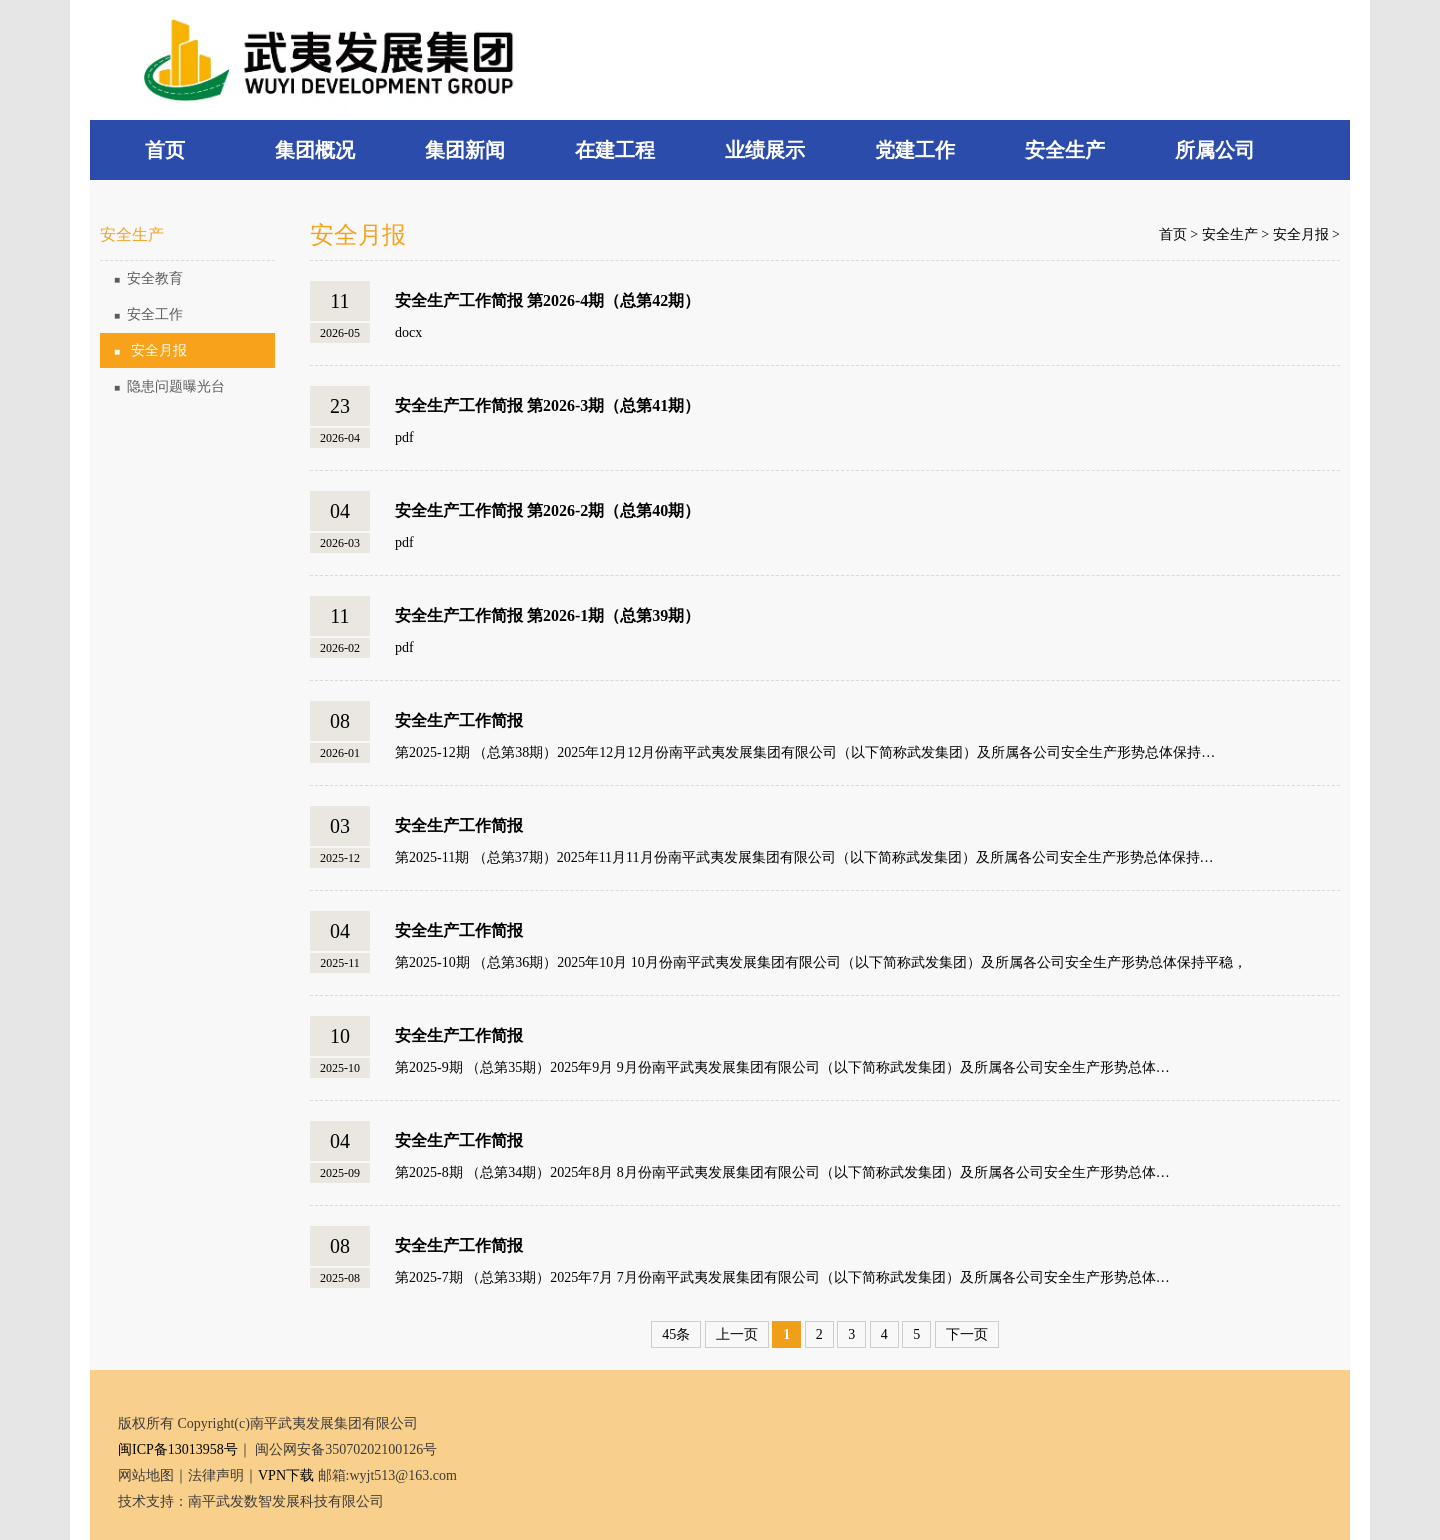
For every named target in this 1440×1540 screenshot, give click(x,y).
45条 (676, 1334)
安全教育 (148, 278)
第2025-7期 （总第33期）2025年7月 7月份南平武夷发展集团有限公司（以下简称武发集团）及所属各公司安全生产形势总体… (782, 1277)
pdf (404, 437)
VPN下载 (286, 1475)
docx (408, 332)
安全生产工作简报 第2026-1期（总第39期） (547, 615)
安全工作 (148, 314)
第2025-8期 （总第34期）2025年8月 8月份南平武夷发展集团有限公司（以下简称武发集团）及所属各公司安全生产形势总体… (782, 1172)
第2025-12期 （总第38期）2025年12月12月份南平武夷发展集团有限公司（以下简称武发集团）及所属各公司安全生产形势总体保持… (805, 752)
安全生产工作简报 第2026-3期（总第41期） (547, 405)
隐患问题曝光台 (169, 386)
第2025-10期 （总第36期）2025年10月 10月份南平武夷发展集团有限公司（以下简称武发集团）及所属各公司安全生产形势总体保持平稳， (821, 962)
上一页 (737, 1334)
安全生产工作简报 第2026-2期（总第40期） (547, 510)
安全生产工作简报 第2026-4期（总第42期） (547, 300)
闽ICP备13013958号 (178, 1449)
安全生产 (1230, 234)
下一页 (967, 1334)
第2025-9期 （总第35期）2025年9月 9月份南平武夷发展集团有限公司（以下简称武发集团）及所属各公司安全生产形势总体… (782, 1067)
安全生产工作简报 (459, 720)
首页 (1173, 234)
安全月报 (150, 350)
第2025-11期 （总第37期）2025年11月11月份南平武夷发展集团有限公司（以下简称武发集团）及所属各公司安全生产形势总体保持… (804, 857)
